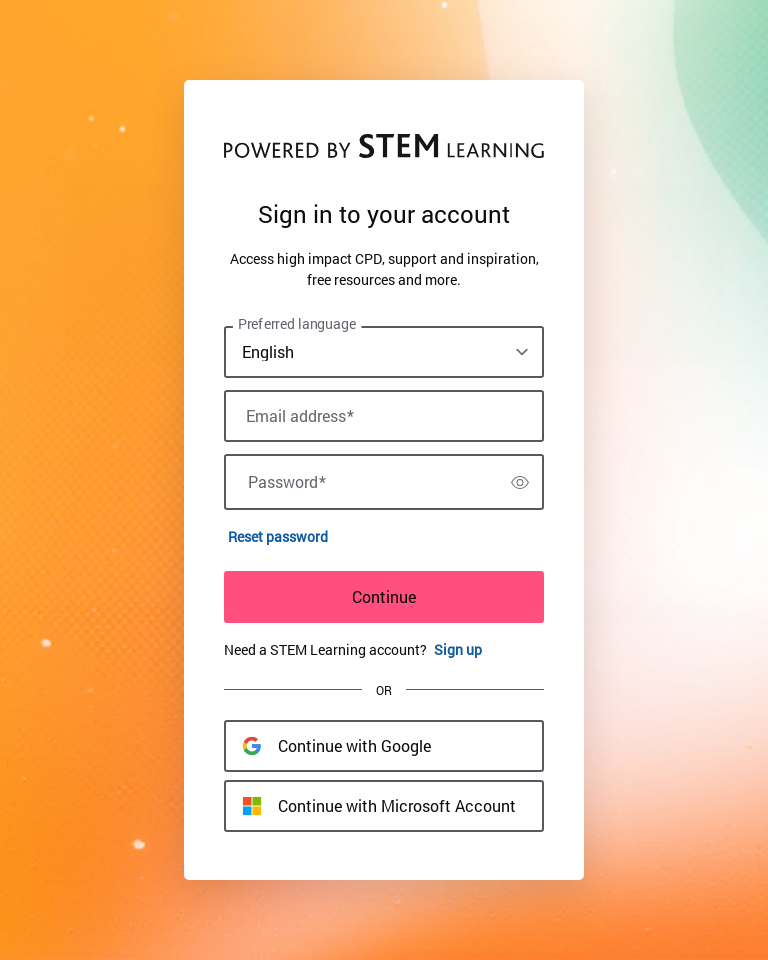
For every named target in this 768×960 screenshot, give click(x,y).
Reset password (278, 536)
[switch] (520, 482)
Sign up (458, 649)
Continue (384, 596)
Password (287, 482)
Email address (300, 416)
